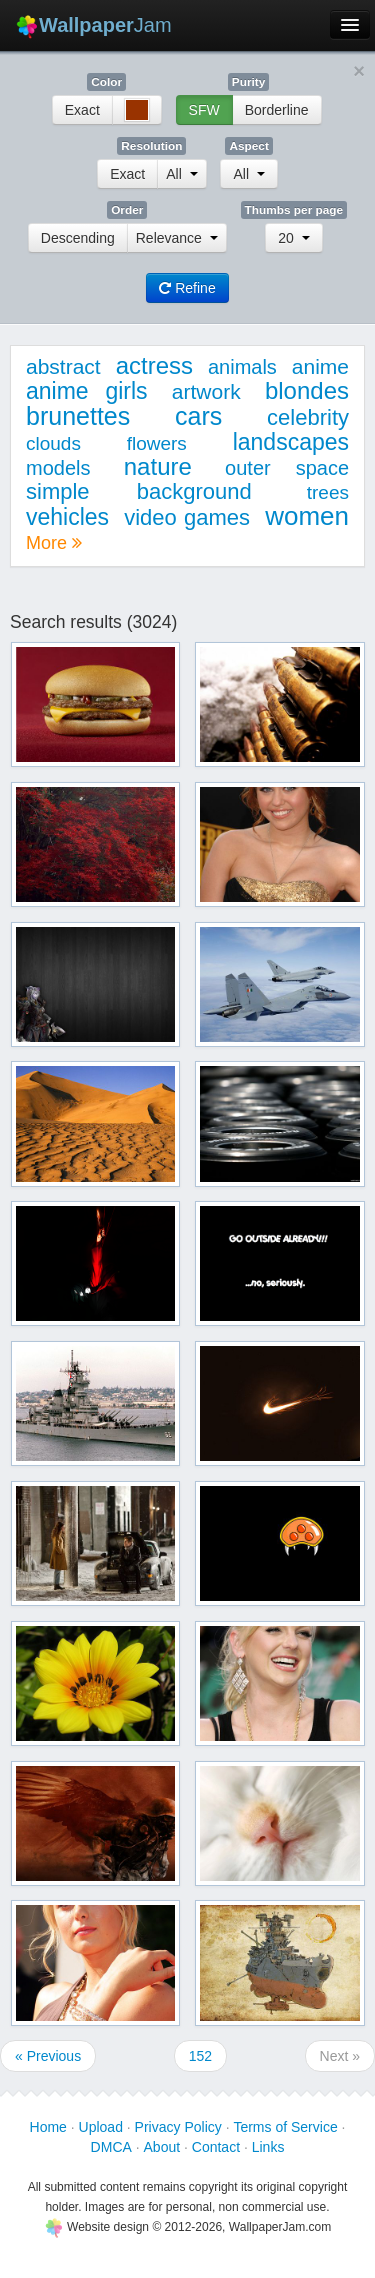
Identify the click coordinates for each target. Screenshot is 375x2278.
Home (48, 2127)
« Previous (48, 2056)
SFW (204, 110)
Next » (340, 2056)
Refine (187, 288)
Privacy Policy (178, 2127)
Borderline (277, 110)
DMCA (111, 2147)
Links (268, 2147)
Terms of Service (285, 2127)
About (162, 2147)
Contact (216, 2147)
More (54, 543)
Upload (101, 2127)
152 (200, 2056)
